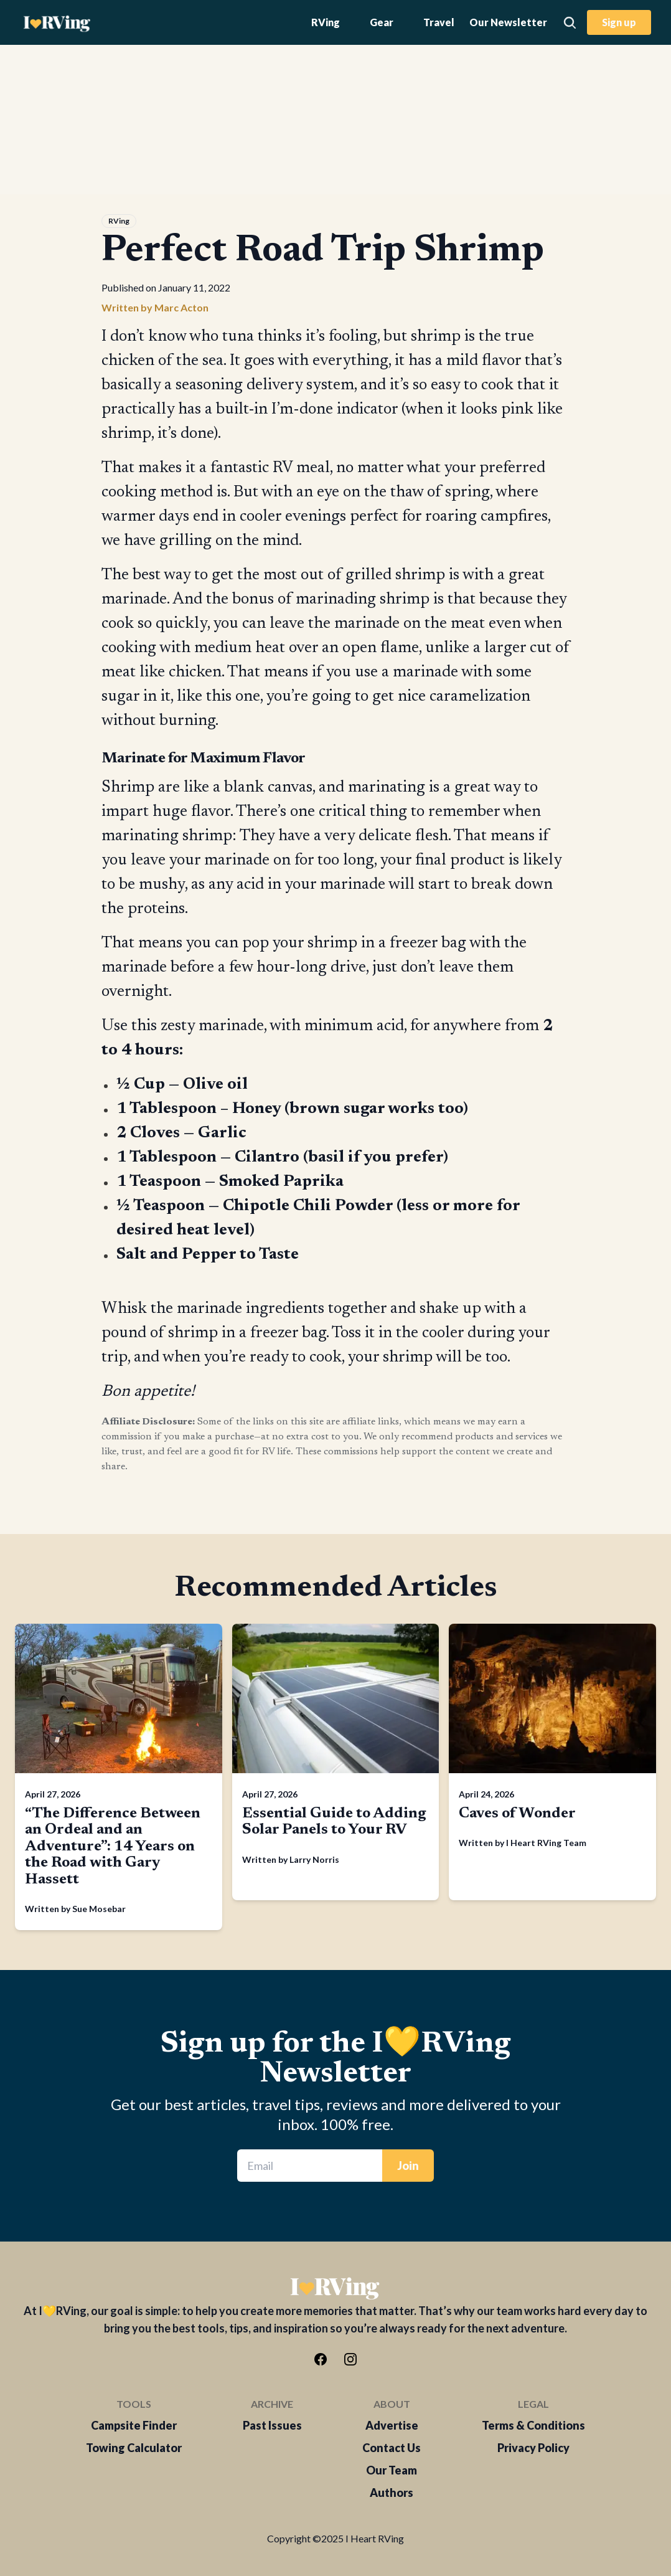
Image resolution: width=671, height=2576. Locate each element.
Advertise (391, 2425)
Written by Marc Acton (155, 307)
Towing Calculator (134, 2448)
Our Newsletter (508, 22)
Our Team (391, 2470)
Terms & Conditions (533, 2425)
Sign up (619, 22)
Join (408, 2165)
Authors (391, 2492)
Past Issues (272, 2425)
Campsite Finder (134, 2425)
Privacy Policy (533, 2448)
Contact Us (391, 2448)
